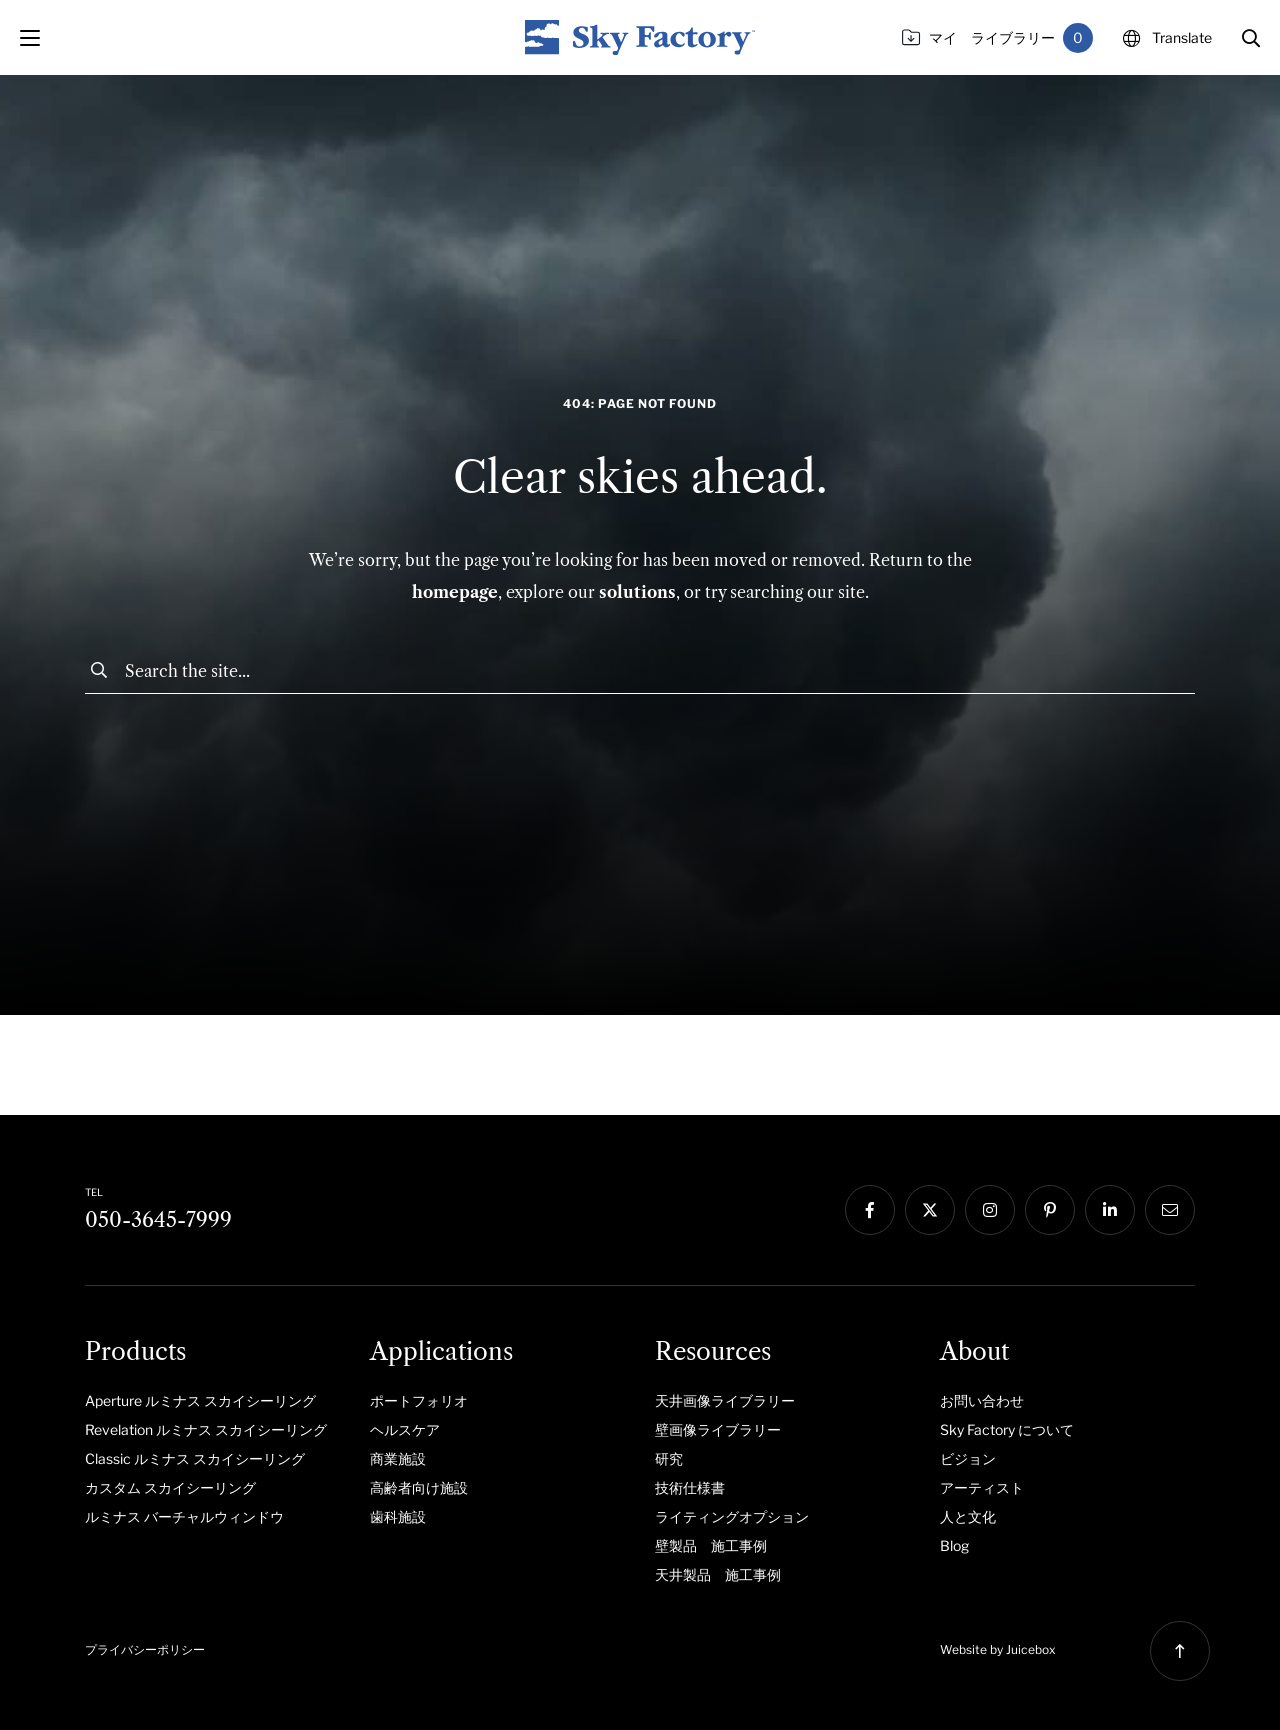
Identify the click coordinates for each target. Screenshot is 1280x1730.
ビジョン (968, 1458)
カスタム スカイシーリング (170, 1487)
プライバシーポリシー (145, 1649)
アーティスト (982, 1487)
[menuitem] (212, 1400)
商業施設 (398, 1458)
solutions (637, 592)
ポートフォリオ (419, 1400)
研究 (669, 1458)
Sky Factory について (1007, 1429)
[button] (1251, 38)
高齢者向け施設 (419, 1487)
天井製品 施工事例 (718, 1574)
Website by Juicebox (998, 1649)
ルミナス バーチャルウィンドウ (184, 1516)
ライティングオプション (732, 1516)
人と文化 (968, 1516)
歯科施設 (398, 1516)
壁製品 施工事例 (711, 1545)
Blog (954, 1545)
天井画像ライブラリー (725, 1400)
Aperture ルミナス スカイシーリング (200, 1400)
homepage (455, 592)
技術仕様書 (690, 1487)
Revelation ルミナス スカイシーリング (206, 1429)
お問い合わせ (982, 1400)
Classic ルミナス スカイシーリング (195, 1458)
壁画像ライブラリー (718, 1429)
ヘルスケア (405, 1429)
